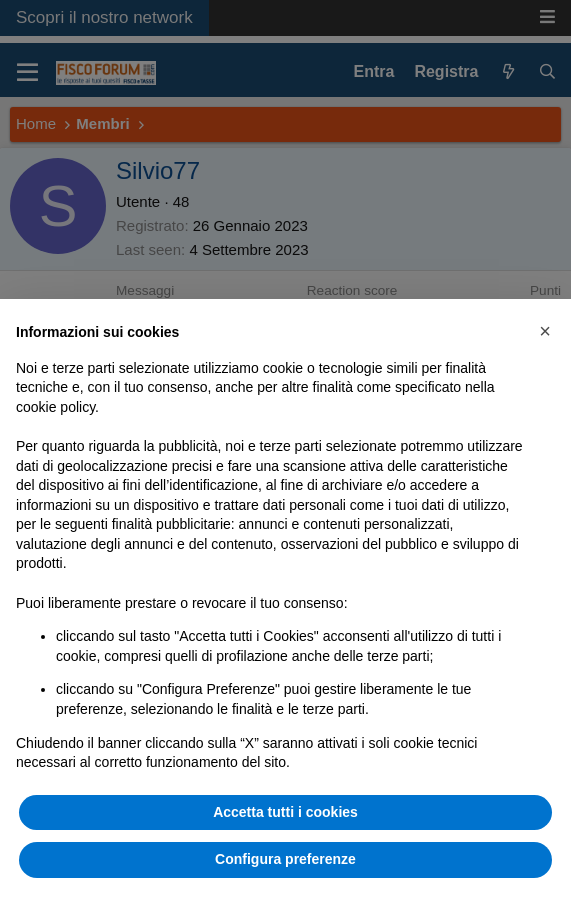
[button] (545, 331)
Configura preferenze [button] (285, 859)
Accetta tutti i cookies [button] (285, 812)
